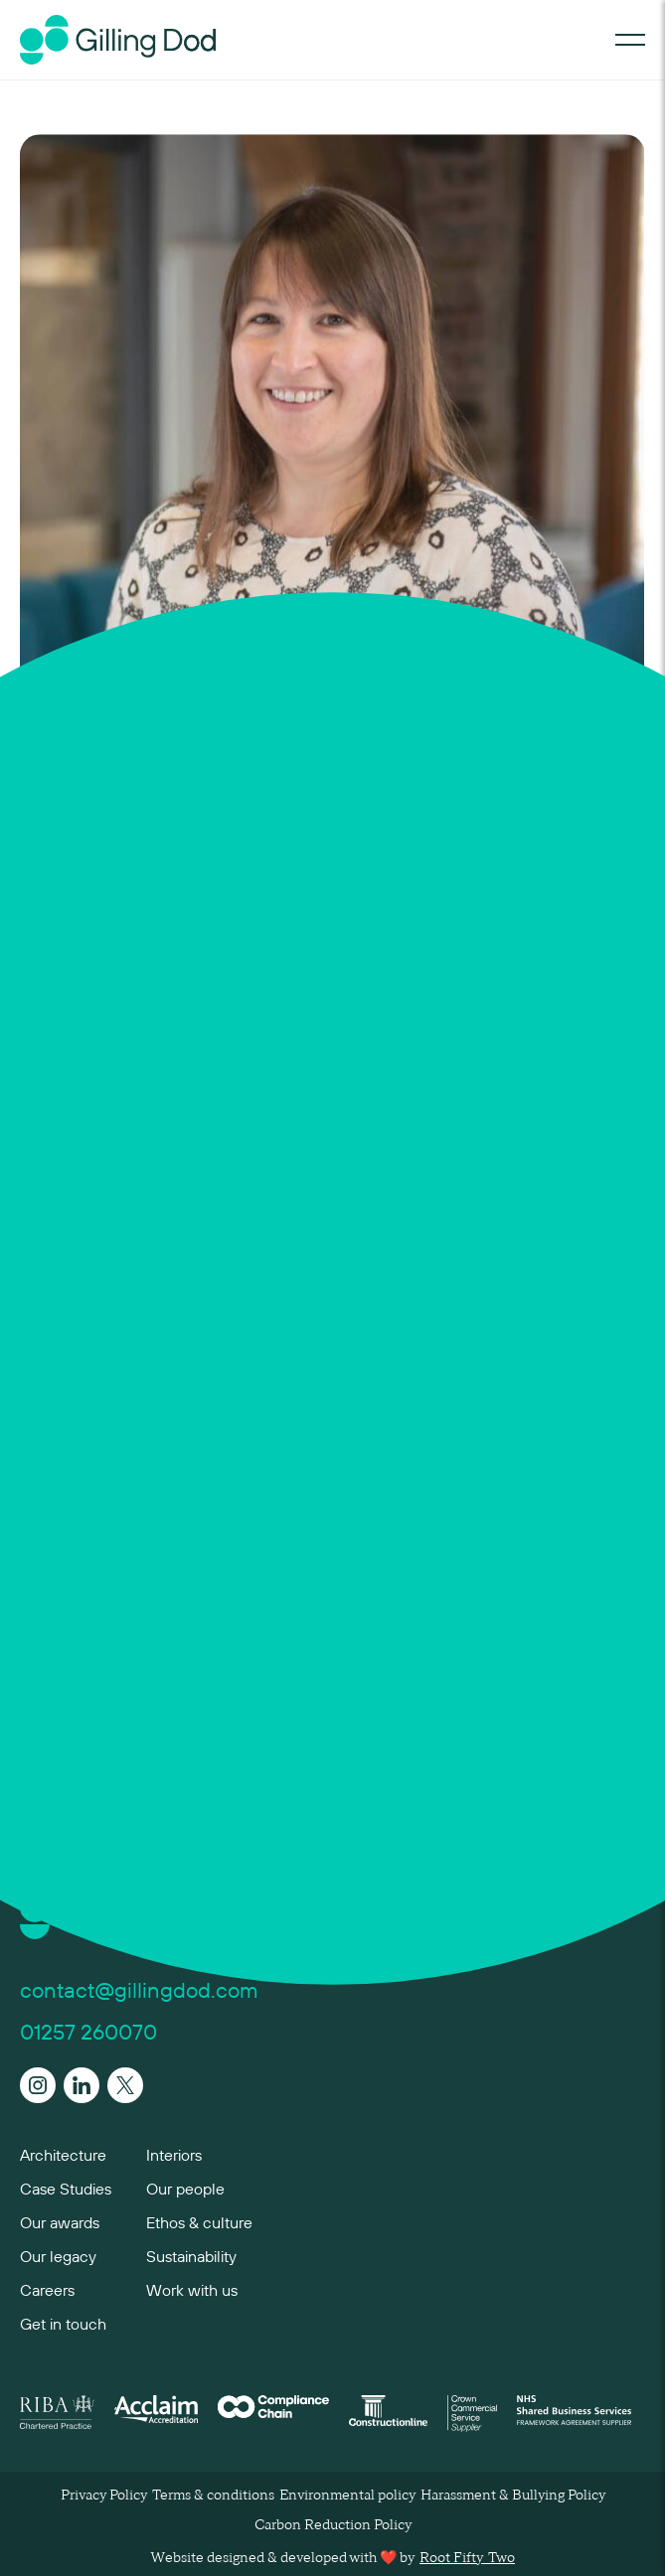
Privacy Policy (104, 2495)
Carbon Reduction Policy (333, 2525)
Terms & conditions (213, 2495)
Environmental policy (347, 2495)
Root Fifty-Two (467, 2558)
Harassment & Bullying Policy (512, 2495)
